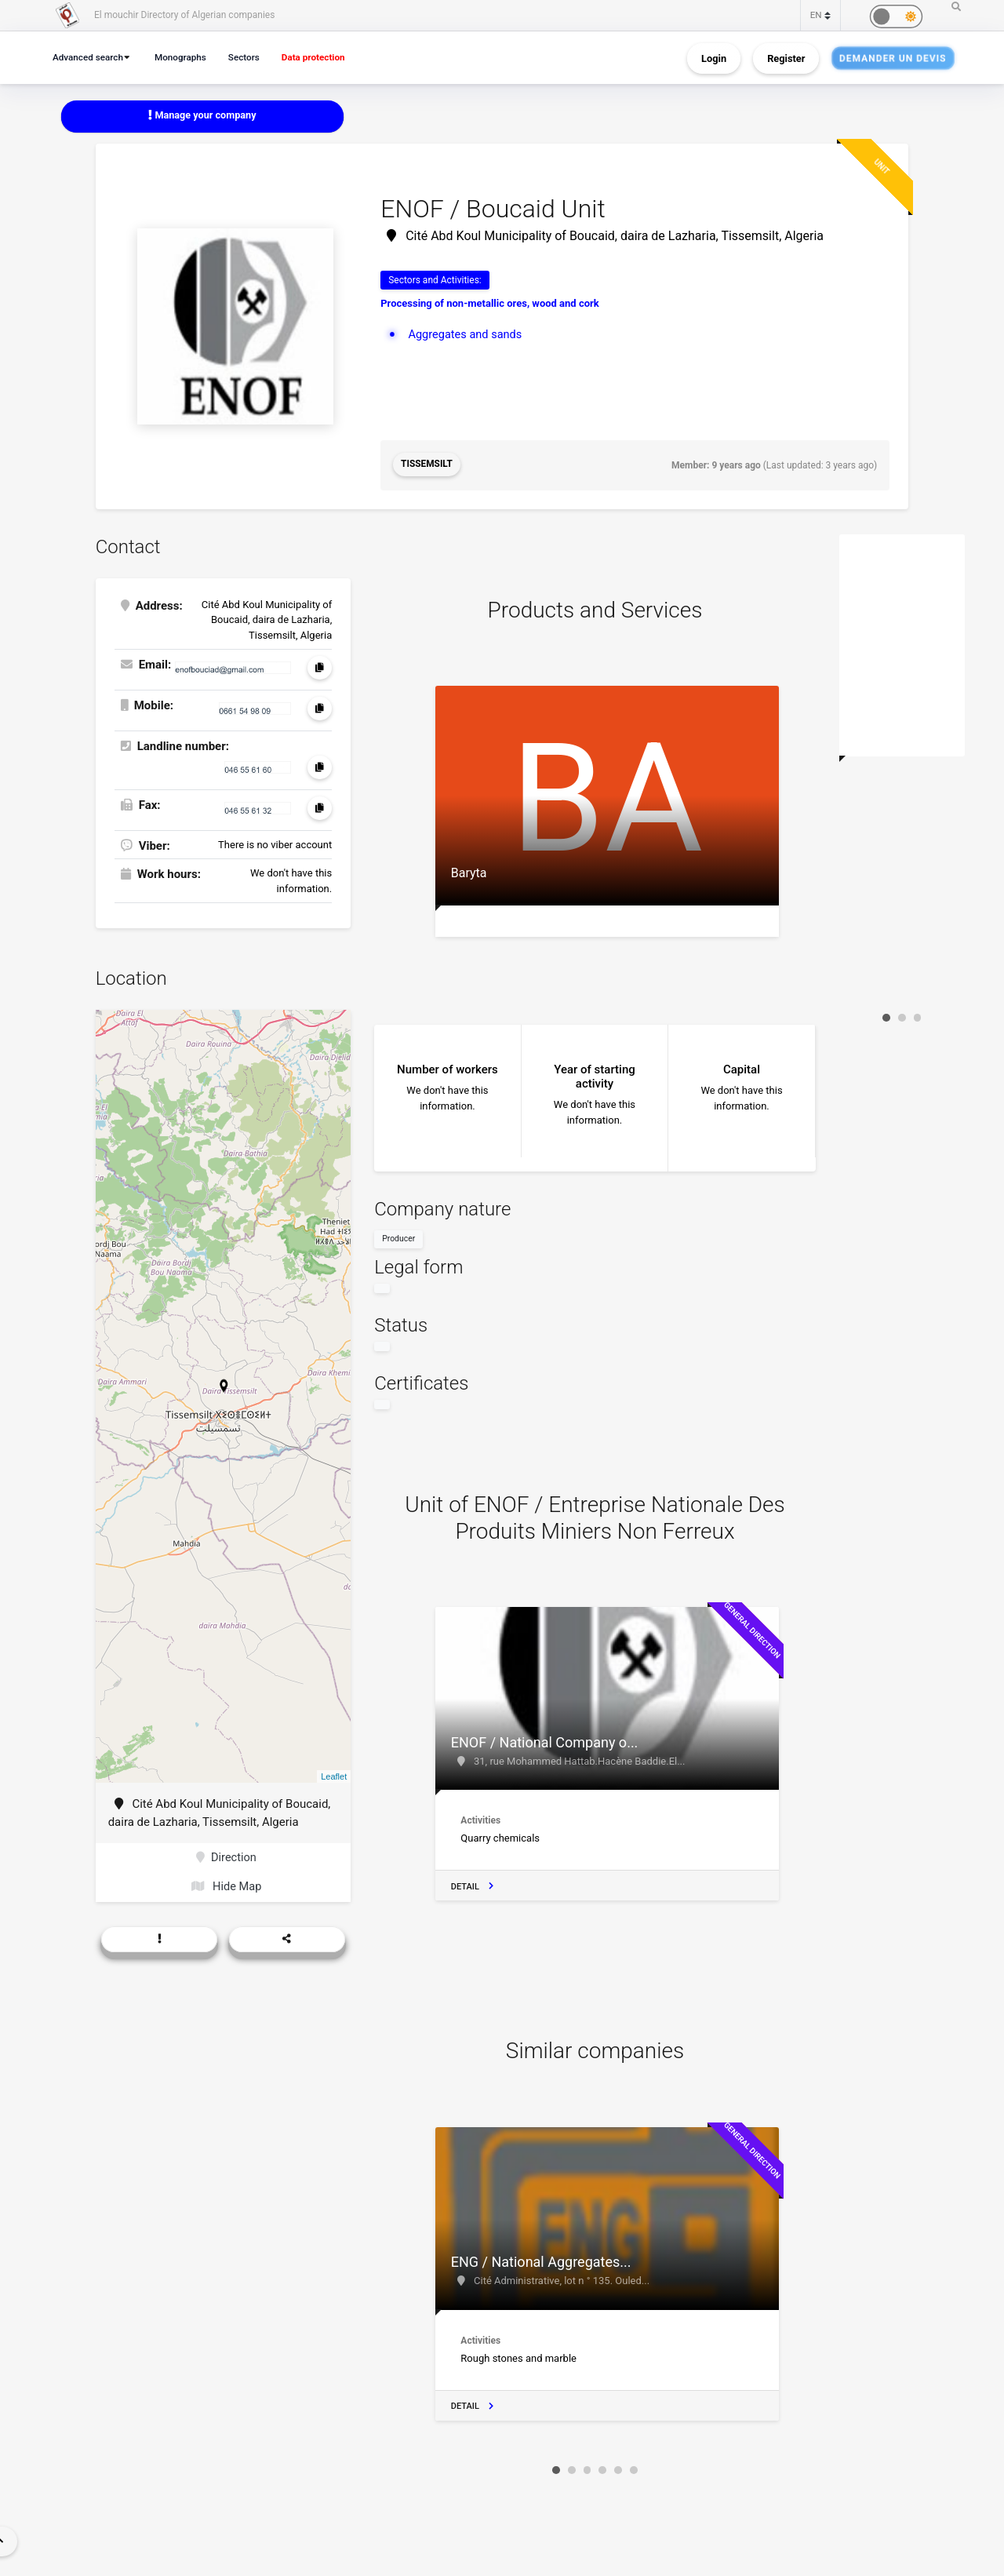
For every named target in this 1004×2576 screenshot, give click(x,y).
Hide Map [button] (226, 1887)
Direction (226, 1857)
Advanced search (90, 57)
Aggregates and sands (466, 334)
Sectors (251, 57)
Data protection (324, 57)
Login (713, 58)
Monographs (185, 57)
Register (786, 58)
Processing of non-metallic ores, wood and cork (489, 304)
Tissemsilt (427, 465)
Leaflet (334, 1775)
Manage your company (202, 116)
